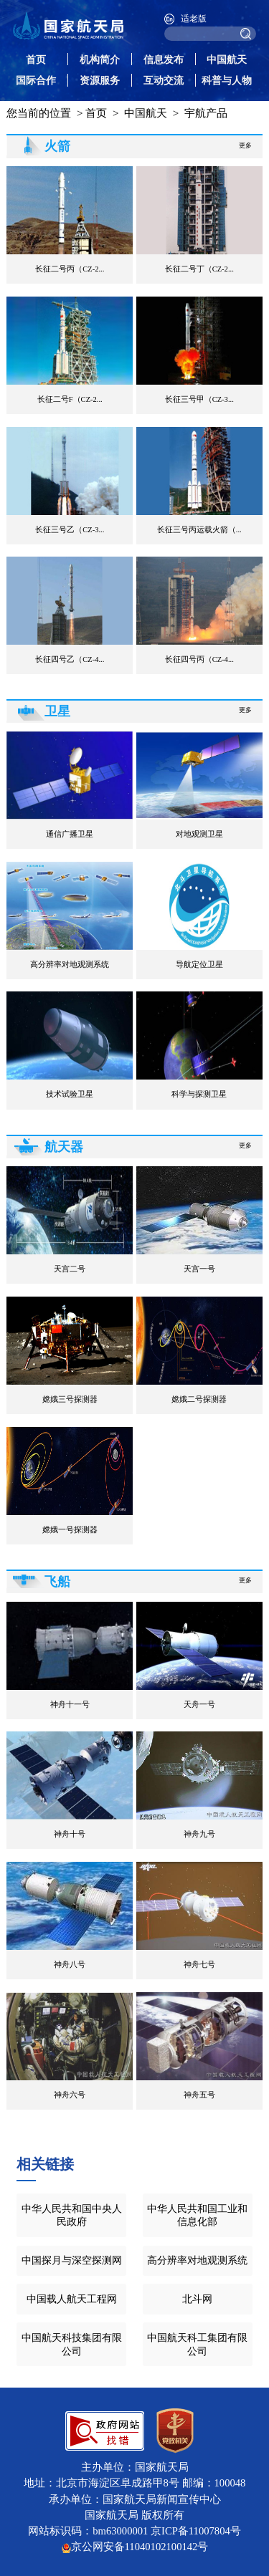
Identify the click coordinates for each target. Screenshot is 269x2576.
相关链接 (45, 2164)
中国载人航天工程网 (72, 2299)
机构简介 (100, 59)
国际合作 (36, 80)
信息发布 (163, 59)
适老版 (194, 19)
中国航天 (227, 59)
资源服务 (100, 80)
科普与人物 (227, 80)
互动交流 (163, 80)
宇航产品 (205, 113)
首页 (36, 59)
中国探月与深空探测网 (72, 2260)
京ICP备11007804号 (196, 2531)
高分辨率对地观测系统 (197, 2260)
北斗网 (197, 2299)
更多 (245, 145)
